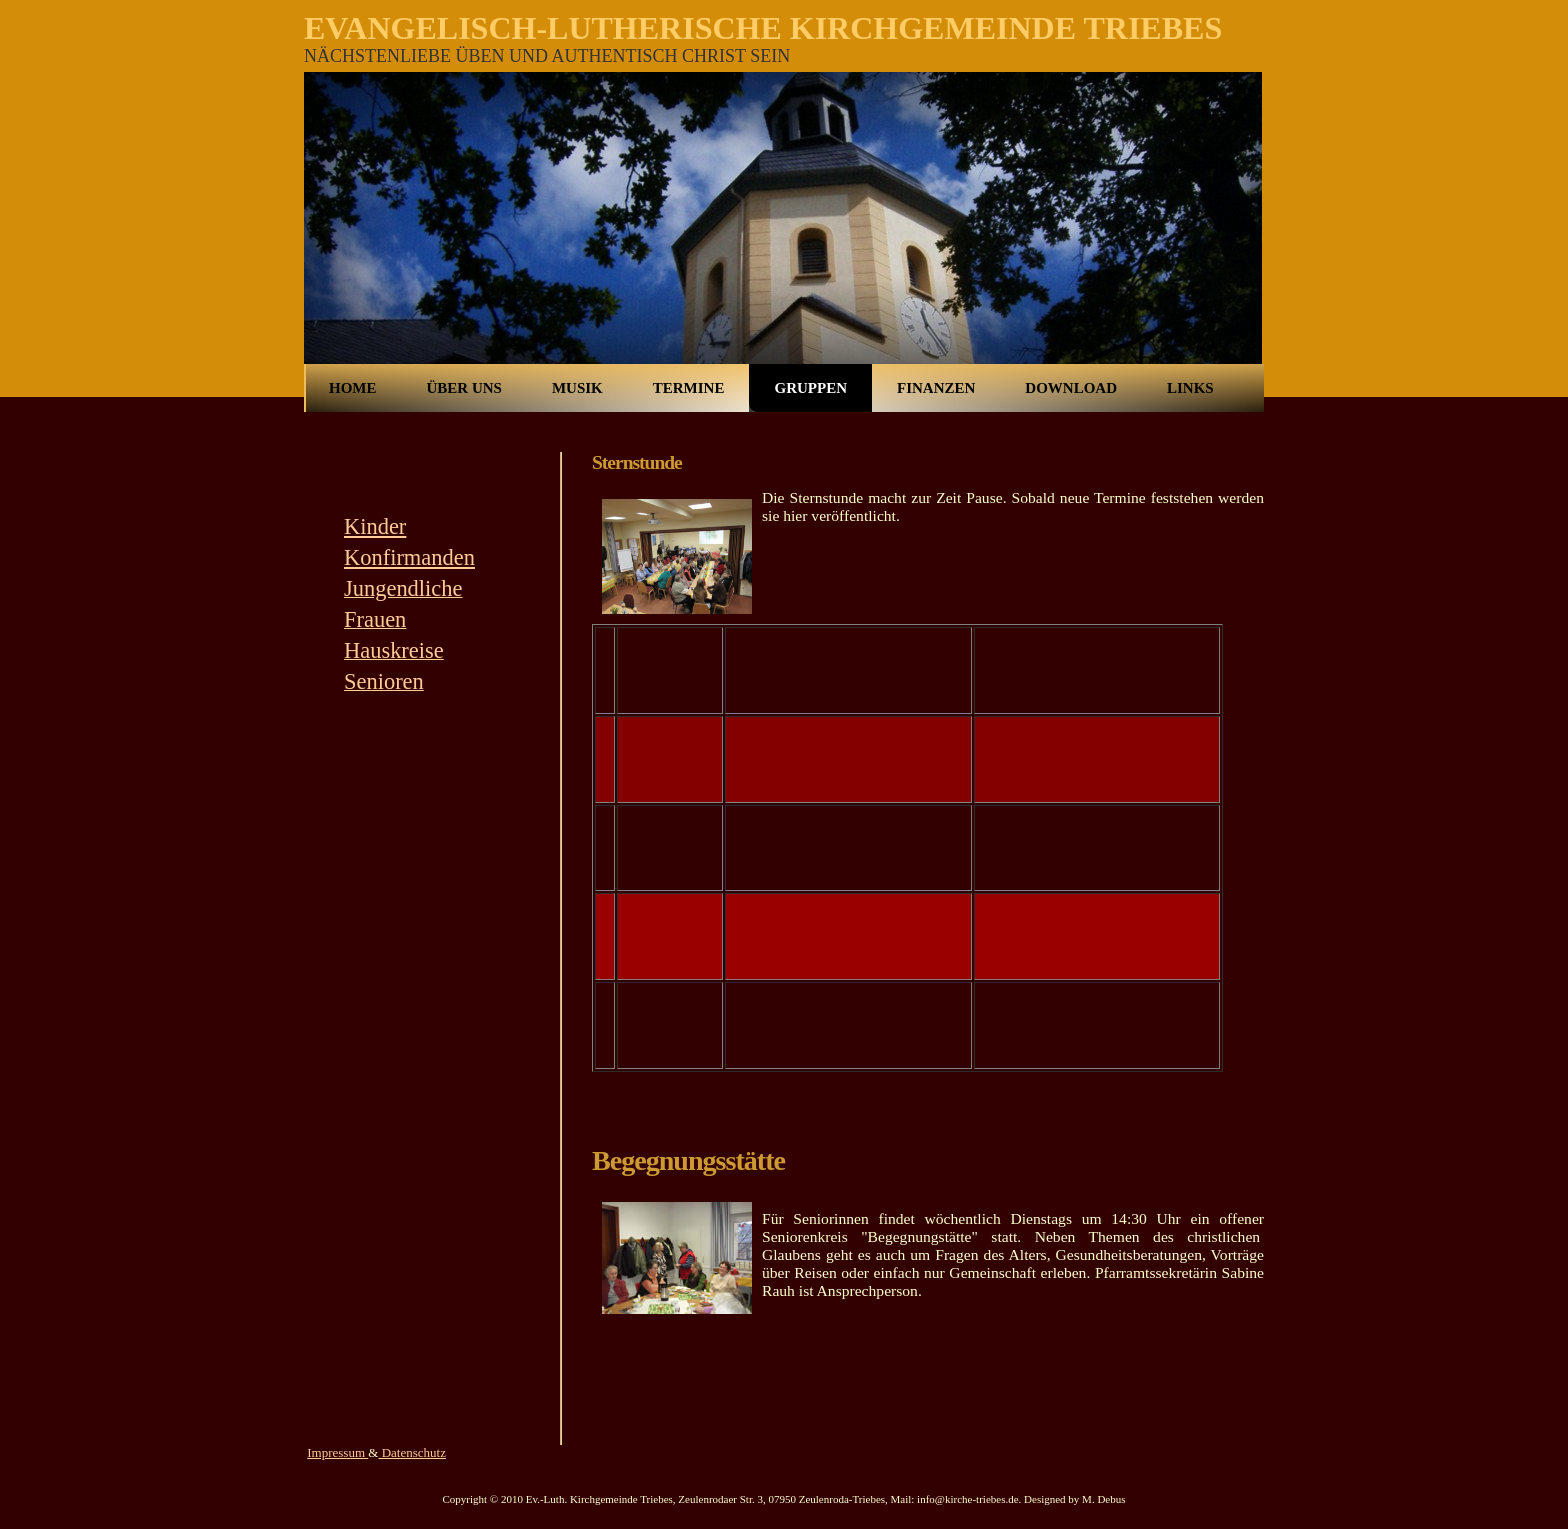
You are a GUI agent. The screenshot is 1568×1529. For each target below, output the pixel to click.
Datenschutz (412, 1452)
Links (1190, 388)
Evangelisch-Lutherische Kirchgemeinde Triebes (763, 28)
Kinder (375, 526)
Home (353, 388)
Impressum (337, 1452)
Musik (577, 388)
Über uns (464, 388)
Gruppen (810, 388)
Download (1071, 388)
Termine (689, 388)
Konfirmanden (409, 557)
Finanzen (936, 388)
